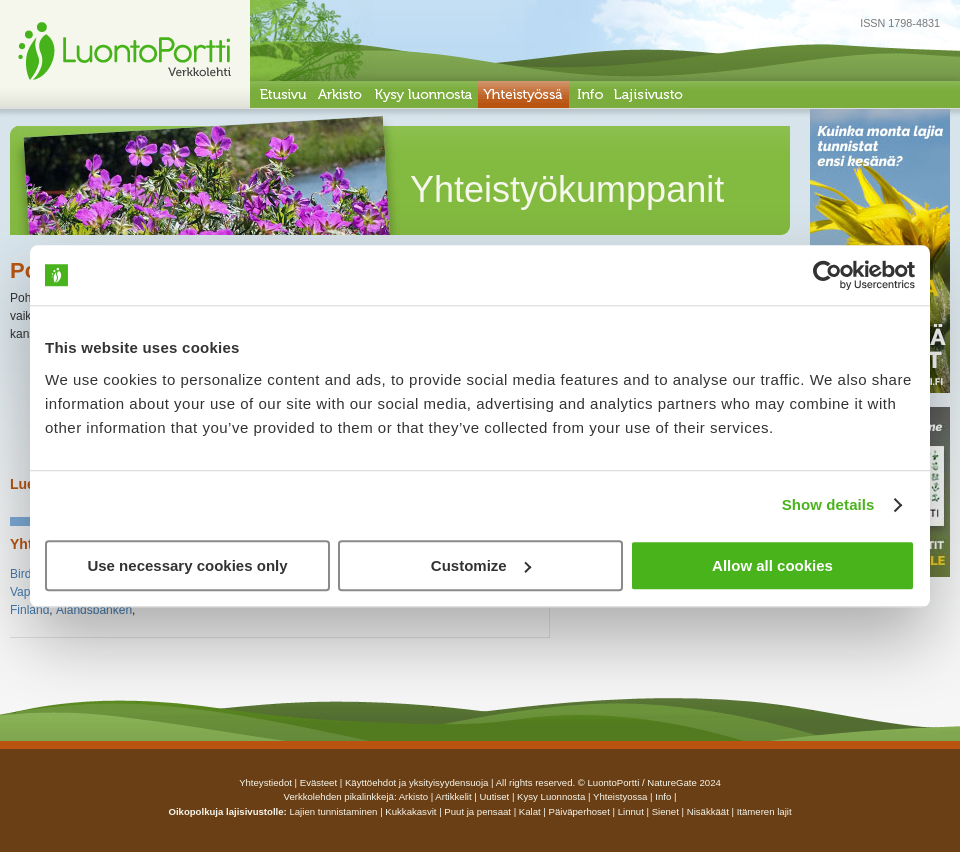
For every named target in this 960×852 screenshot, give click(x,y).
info (663, 796)
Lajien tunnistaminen (333, 811)
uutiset (494, 796)
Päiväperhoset (579, 811)
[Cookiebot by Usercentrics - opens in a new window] (827, 275)
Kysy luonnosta (551, 796)
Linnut (631, 811)
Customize (481, 565)
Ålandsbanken (94, 610)
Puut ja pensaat (477, 811)
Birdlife (28, 574)
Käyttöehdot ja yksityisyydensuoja (416, 782)
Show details (828, 504)
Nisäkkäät (708, 811)
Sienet (665, 811)
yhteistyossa (620, 796)
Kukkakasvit (410, 811)
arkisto (413, 796)
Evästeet (318, 782)
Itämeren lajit (764, 811)
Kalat (530, 811)
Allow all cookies (772, 565)
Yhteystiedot (265, 782)
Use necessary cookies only (187, 565)
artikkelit (453, 796)
